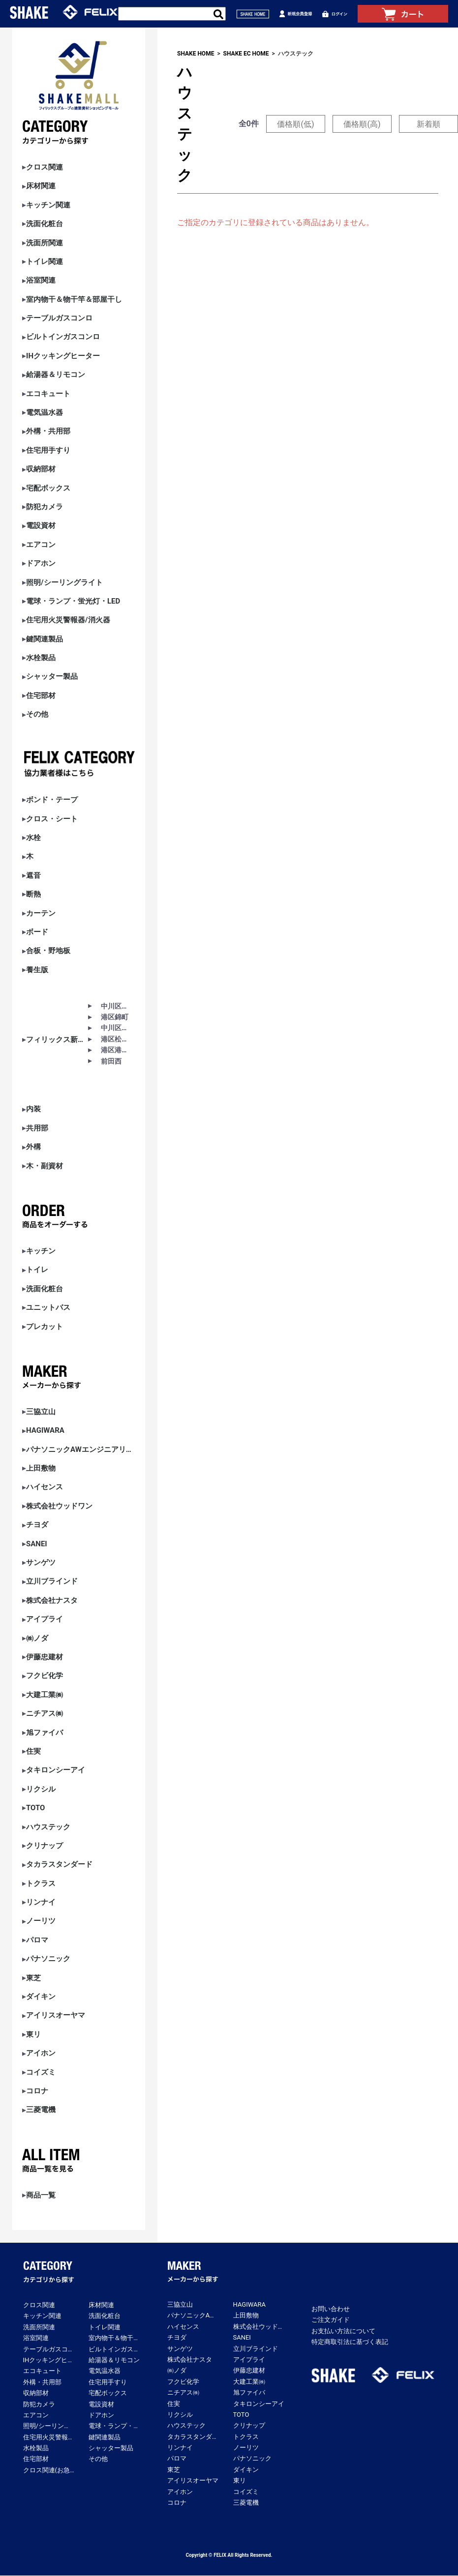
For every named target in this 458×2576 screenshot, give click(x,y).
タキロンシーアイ (55, 1770)
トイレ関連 (44, 261)
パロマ (37, 1940)
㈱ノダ (37, 1638)
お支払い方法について (343, 2331)
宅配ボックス (48, 488)
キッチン (41, 1251)
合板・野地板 (48, 951)
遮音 (33, 875)
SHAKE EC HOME (246, 53)
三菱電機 (41, 2109)
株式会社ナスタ (52, 1600)
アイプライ (44, 1619)
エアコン (41, 545)
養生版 (37, 970)
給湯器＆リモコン (55, 374)
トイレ (37, 1270)
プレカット (44, 1327)
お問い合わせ (330, 2309)
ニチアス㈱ (44, 1713)
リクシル (41, 1789)
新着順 (428, 124)
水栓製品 (41, 658)
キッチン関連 (48, 205)
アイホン (41, 2053)
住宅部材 (41, 695)
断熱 (33, 894)
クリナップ (44, 1846)
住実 (33, 1751)
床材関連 (41, 186)
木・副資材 (44, 1166)
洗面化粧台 (44, 224)
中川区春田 (116, 1006)
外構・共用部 (48, 431)
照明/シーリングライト (64, 582)
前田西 (111, 1061)
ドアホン (41, 563)
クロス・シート (52, 819)
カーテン (41, 913)
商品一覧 (41, 2195)
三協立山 (41, 1412)
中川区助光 (116, 1027)
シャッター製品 (52, 676)
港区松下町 (116, 1039)
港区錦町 (114, 1016)
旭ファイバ (44, 1733)
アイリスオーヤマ (55, 2015)
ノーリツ (41, 1921)
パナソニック (48, 1959)
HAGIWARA (45, 1430)
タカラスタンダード (59, 1864)
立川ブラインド (52, 1581)
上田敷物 (41, 1468)
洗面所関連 (44, 243)
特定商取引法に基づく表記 (349, 2342)
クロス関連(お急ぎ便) (49, 2470)
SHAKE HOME (195, 53)
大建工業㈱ (44, 1695)
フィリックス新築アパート (57, 1039)
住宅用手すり (48, 450)
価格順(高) (361, 124)
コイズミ (41, 2072)
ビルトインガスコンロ (63, 337)
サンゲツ (41, 1562)
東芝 (33, 1978)
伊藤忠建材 (44, 1657)
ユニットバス (48, 1307)
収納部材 (41, 469)
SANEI (36, 1544)
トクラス (41, 1883)
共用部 (37, 1128)
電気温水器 (44, 412)
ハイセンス (44, 1487)
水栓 (33, 837)
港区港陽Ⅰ (116, 1049)
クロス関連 (44, 167)
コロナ (37, 2091)
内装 (33, 1109)
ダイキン (41, 1996)
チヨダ (37, 1525)
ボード (37, 932)
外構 (33, 1147)
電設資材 (41, 525)
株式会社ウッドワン (59, 1506)
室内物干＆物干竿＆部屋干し (74, 299)
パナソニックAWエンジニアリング (79, 1449)
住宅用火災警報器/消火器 (68, 620)
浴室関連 (41, 280)
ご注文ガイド (330, 2320)
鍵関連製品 (44, 639)
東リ (33, 2034)
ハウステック (48, 1827)
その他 (37, 714)
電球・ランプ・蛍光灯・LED (73, 601)
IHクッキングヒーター (63, 356)
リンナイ (41, 1902)
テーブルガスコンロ (59, 318)
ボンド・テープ (52, 800)
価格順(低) (295, 124)
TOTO (35, 1808)
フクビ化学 (44, 1675)
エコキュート (48, 394)
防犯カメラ (44, 507)
